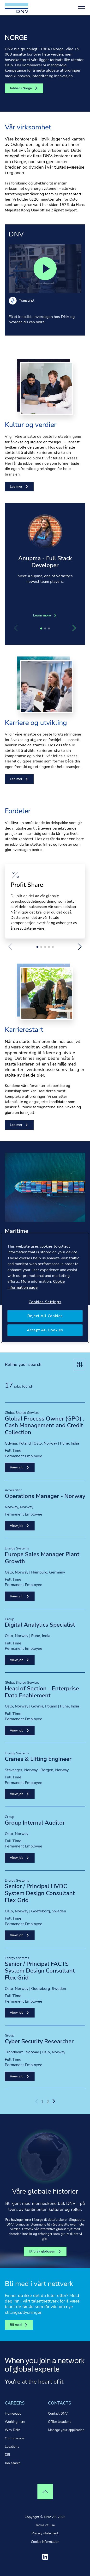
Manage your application (66, 2430)
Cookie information (45, 2541)
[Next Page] (53, 2101)
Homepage (13, 2413)
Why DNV (12, 2430)
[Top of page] (45, 2491)
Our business (15, 2438)
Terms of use (45, 2525)
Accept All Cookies (45, 1330)
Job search (12, 2463)
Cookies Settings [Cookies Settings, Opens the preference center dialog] (45, 1302)
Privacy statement (45, 2533)
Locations (12, 2446)
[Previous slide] (16, 628)
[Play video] (45, 268)
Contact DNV (58, 2413)
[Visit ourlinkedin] (45, 2557)
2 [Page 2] (48, 2102)
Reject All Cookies (45, 1316)
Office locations (59, 2421)
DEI (7, 2454)
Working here (15, 2421)
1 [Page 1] (42, 2102)
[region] (45, 1288)
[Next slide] (74, 628)
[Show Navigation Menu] (81, 7)
